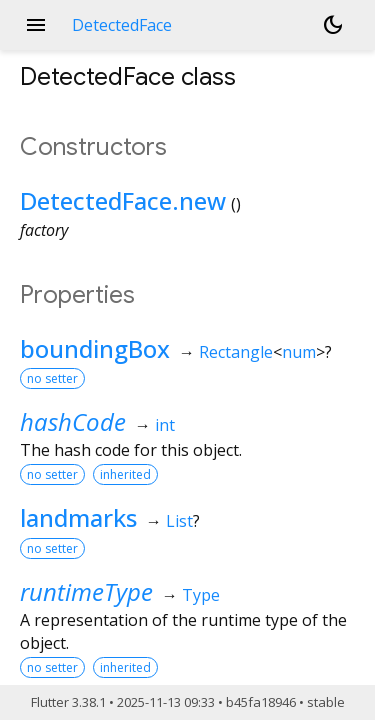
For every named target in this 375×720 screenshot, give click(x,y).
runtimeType (86, 591)
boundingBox (95, 348)
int (165, 425)
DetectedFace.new (123, 200)
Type (201, 595)
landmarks (78, 517)
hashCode (73, 421)
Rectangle (236, 352)
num (299, 352)
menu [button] (36, 25)
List (179, 521)
